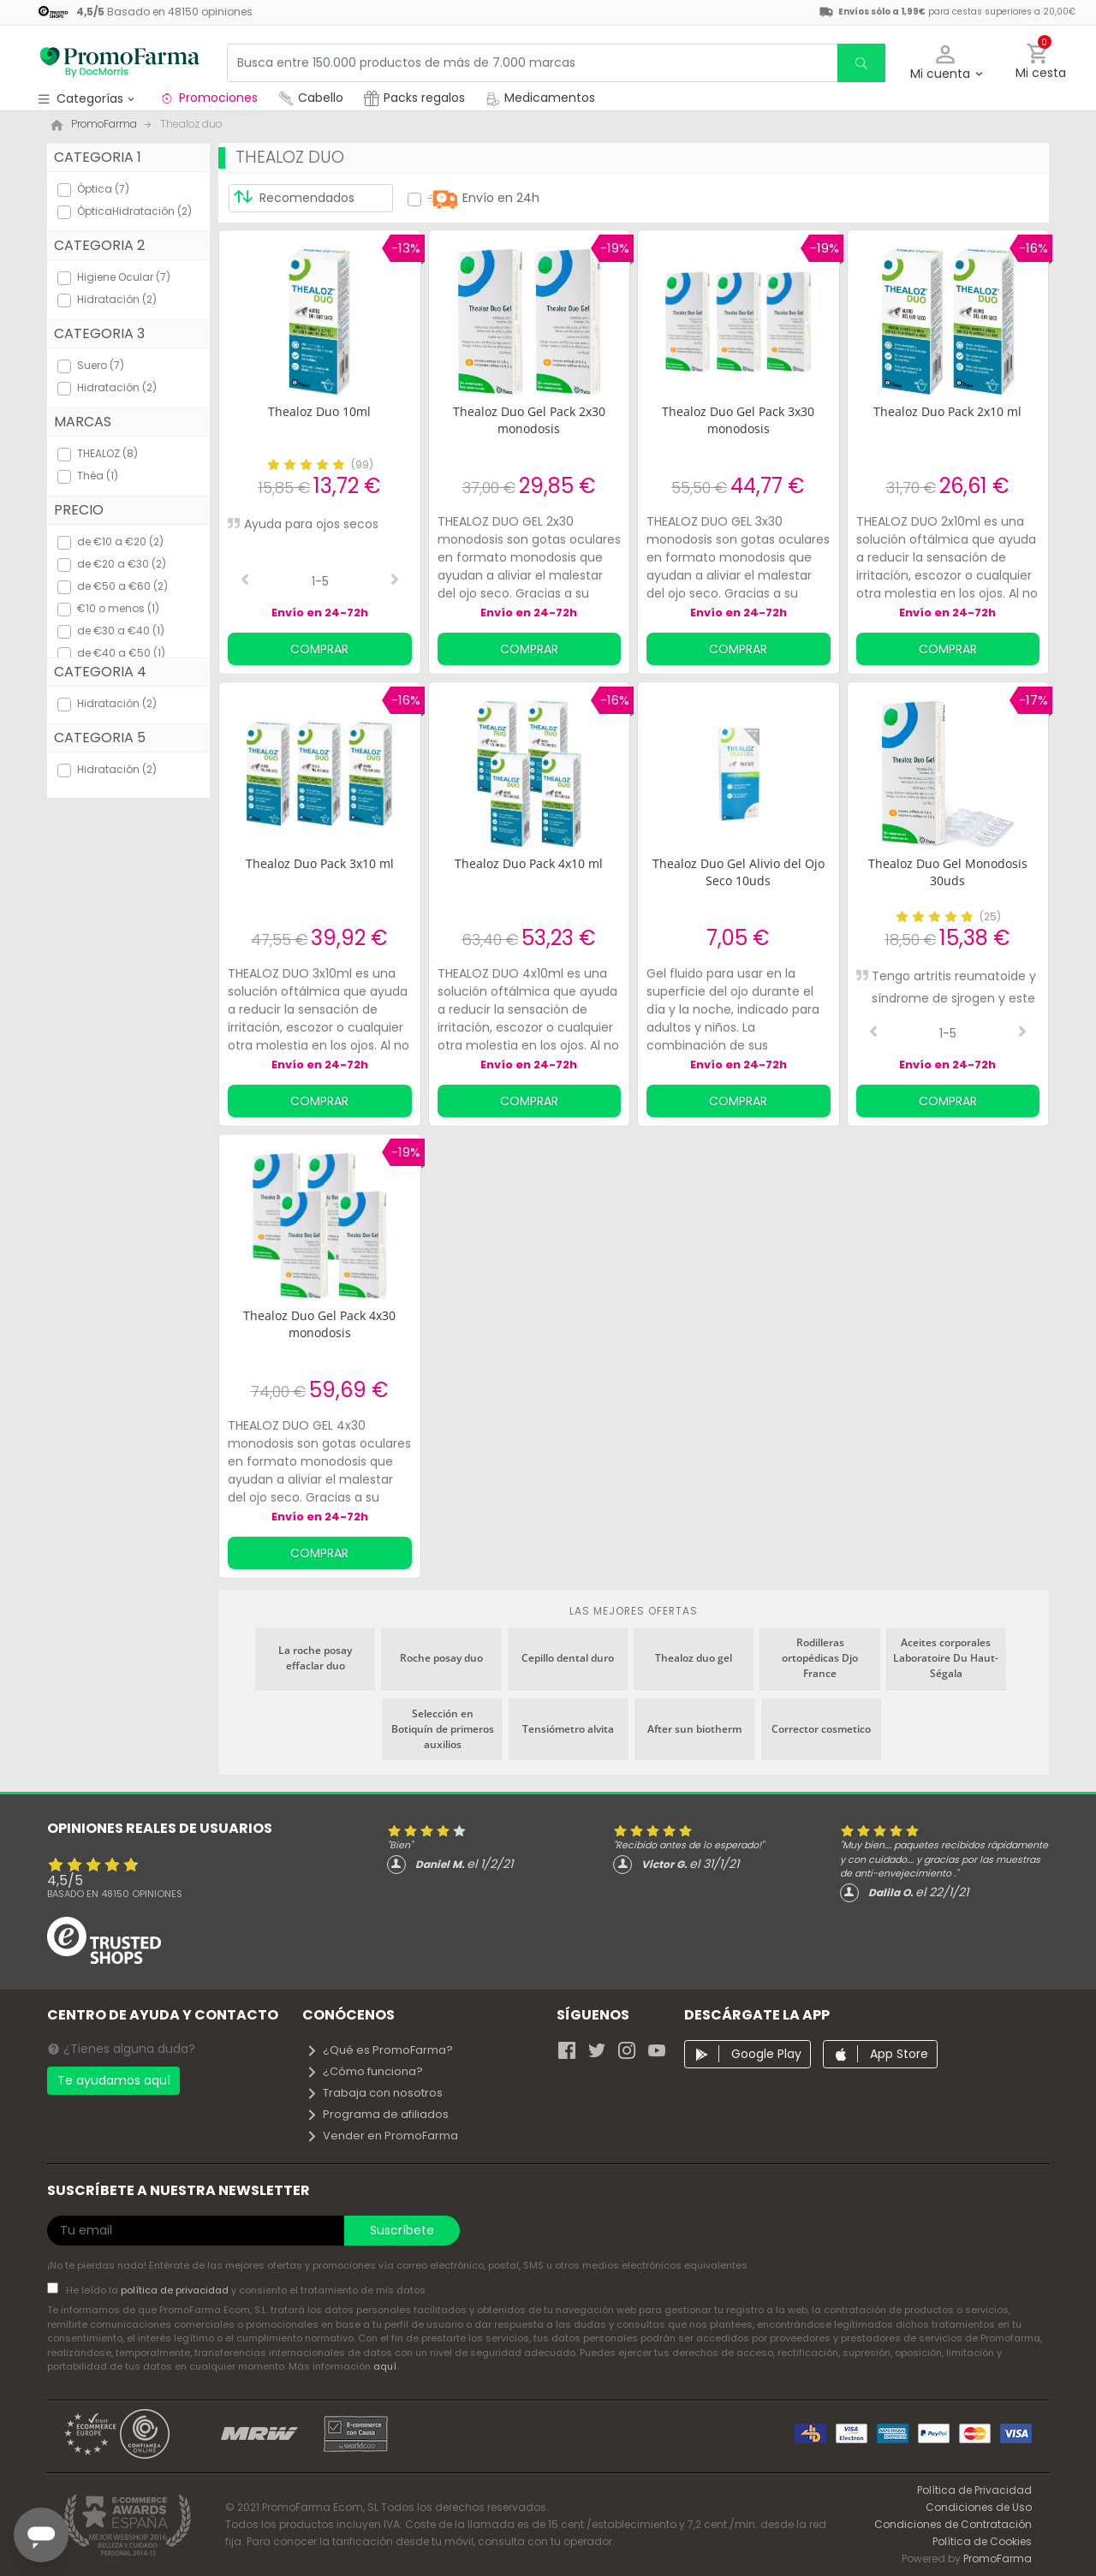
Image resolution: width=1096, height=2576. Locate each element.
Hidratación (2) (117, 299)
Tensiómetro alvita (568, 1729)
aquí (384, 2366)
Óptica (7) (103, 188)
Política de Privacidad (974, 2490)
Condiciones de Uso (979, 2507)
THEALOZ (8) (107, 453)
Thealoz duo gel (693, 1658)
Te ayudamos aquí (113, 2080)
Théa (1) (97, 475)
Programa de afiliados (377, 2114)
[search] (861, 63)
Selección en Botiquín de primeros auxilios (442, 1729)
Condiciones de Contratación (953, 2524)
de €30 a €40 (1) (120, 630)
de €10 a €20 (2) (120, 541)
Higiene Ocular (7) (123, 277)
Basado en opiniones (114, 1894)
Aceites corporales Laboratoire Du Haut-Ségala (945, 1658)
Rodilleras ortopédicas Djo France (820, 1658)
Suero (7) (100, 365)
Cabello (310, 97)
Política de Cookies (982, 2541)
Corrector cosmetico (821, 1729)
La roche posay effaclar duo (315, 1658)
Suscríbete (402, 2230)
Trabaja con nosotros (374, 2093)
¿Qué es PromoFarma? (379, 2050)
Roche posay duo (441, 1658)
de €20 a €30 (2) (121, 563)
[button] (945, 62)
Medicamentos (540, 97)
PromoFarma (997, 2558)
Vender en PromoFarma (382, 2135)
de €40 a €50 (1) (121, 652)
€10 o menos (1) (118, 608)
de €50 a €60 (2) (122, 586)
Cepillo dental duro (567, 1658)
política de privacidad (176, 2290)
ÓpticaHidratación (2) (134, 211)
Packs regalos (414, 97)
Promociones (208, 97)
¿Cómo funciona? (364, 2071)
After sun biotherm (694, 1729)
